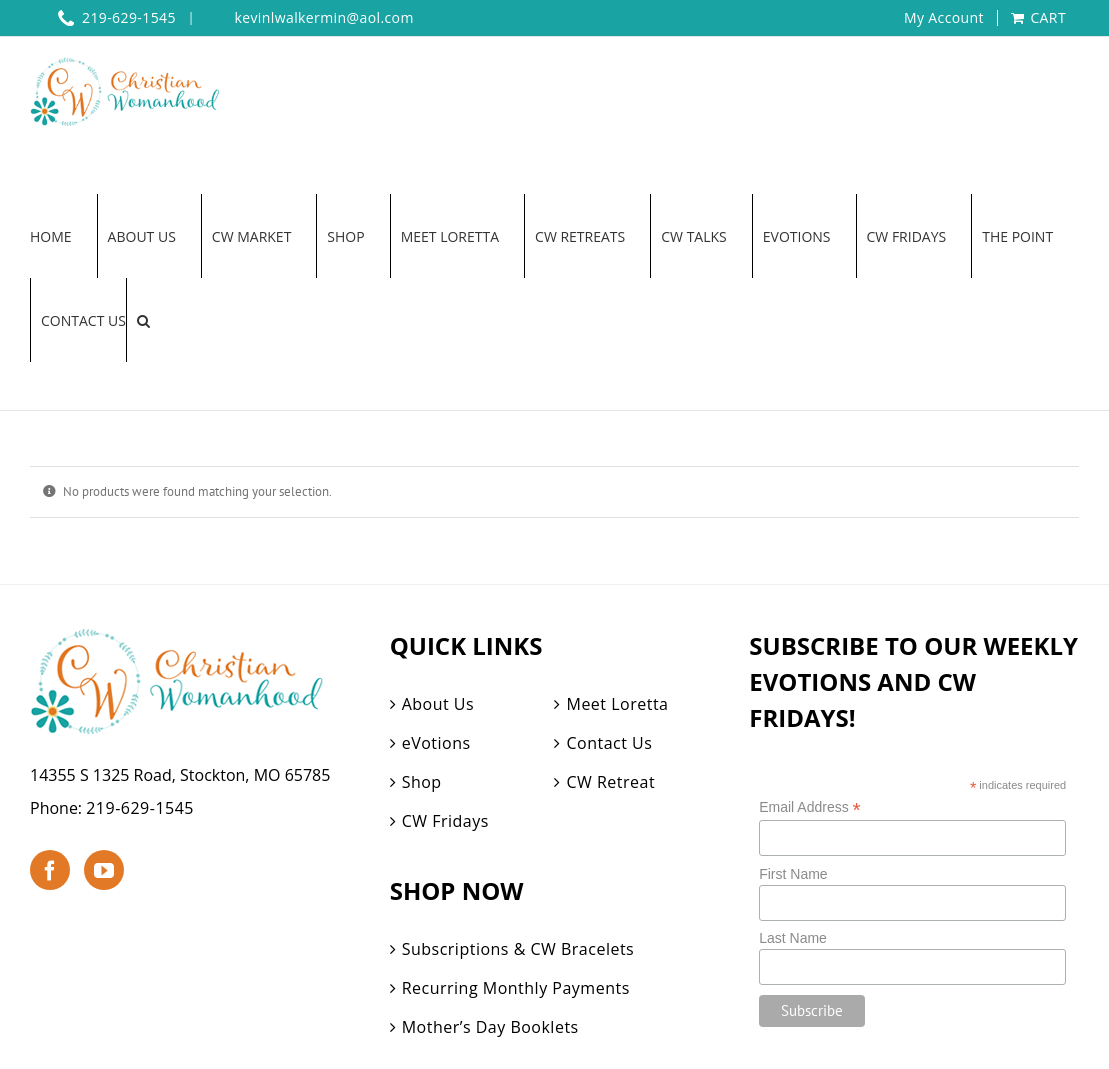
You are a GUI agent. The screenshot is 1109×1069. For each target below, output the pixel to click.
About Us (438, 704)
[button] (143, 320)
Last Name (793, 938)
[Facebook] (50, 870)
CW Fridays (445, 821)
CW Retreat (610, 782)
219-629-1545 (140, 808)
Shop (422, 782)
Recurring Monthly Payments (516, 988)
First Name (793, 874)
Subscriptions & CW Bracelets (518, 949)
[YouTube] (104, 870)
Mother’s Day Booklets (490, 1027)
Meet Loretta (617, 704)
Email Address (810, 807)
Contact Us (609, 743)
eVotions (436, 743)
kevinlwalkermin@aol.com (323, 18)
